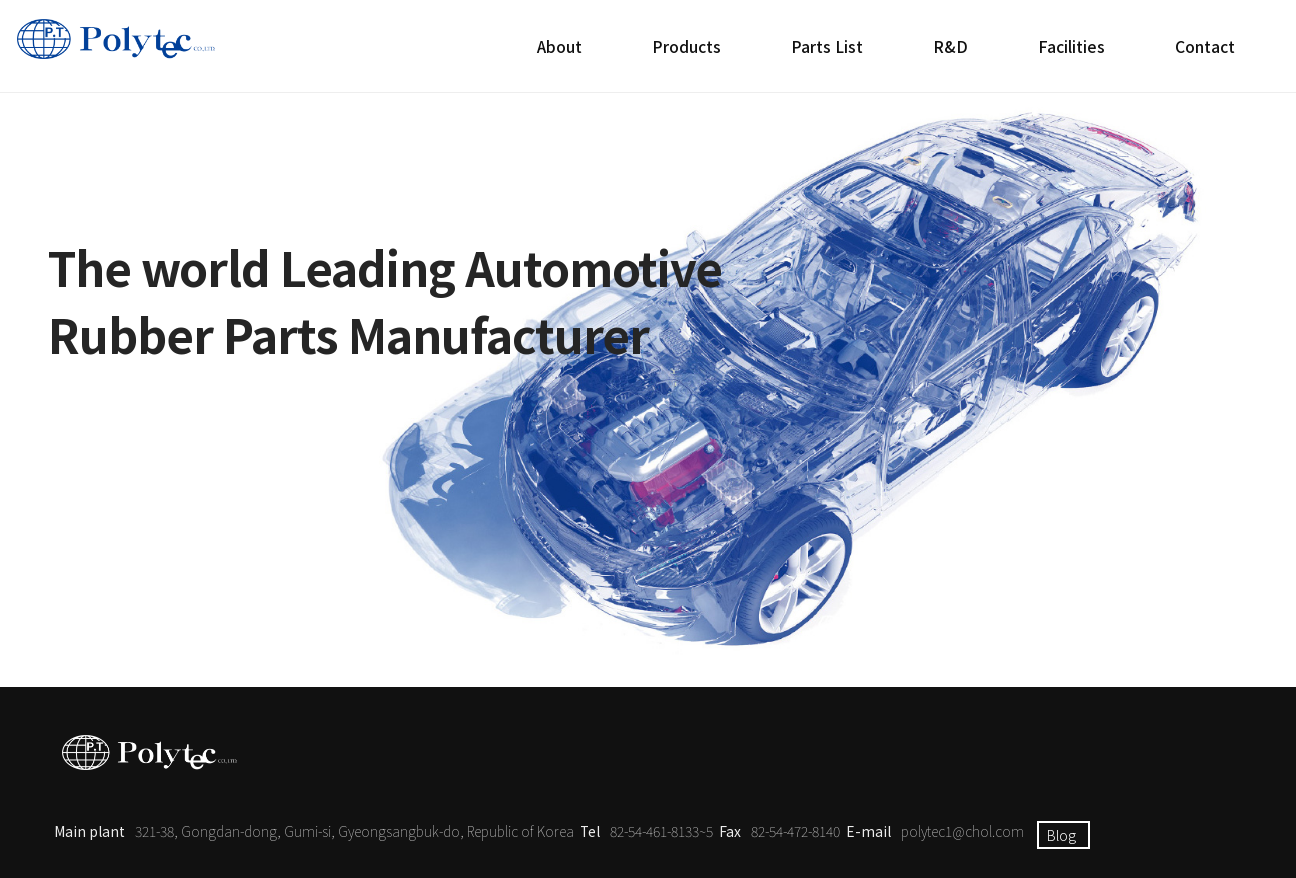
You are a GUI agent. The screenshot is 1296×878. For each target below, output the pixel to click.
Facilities (1071, 46)
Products (686, 46)
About (559, 46)
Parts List (827, 46)
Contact (1205, 46)
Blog (1061, 835)
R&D (950, 46)
